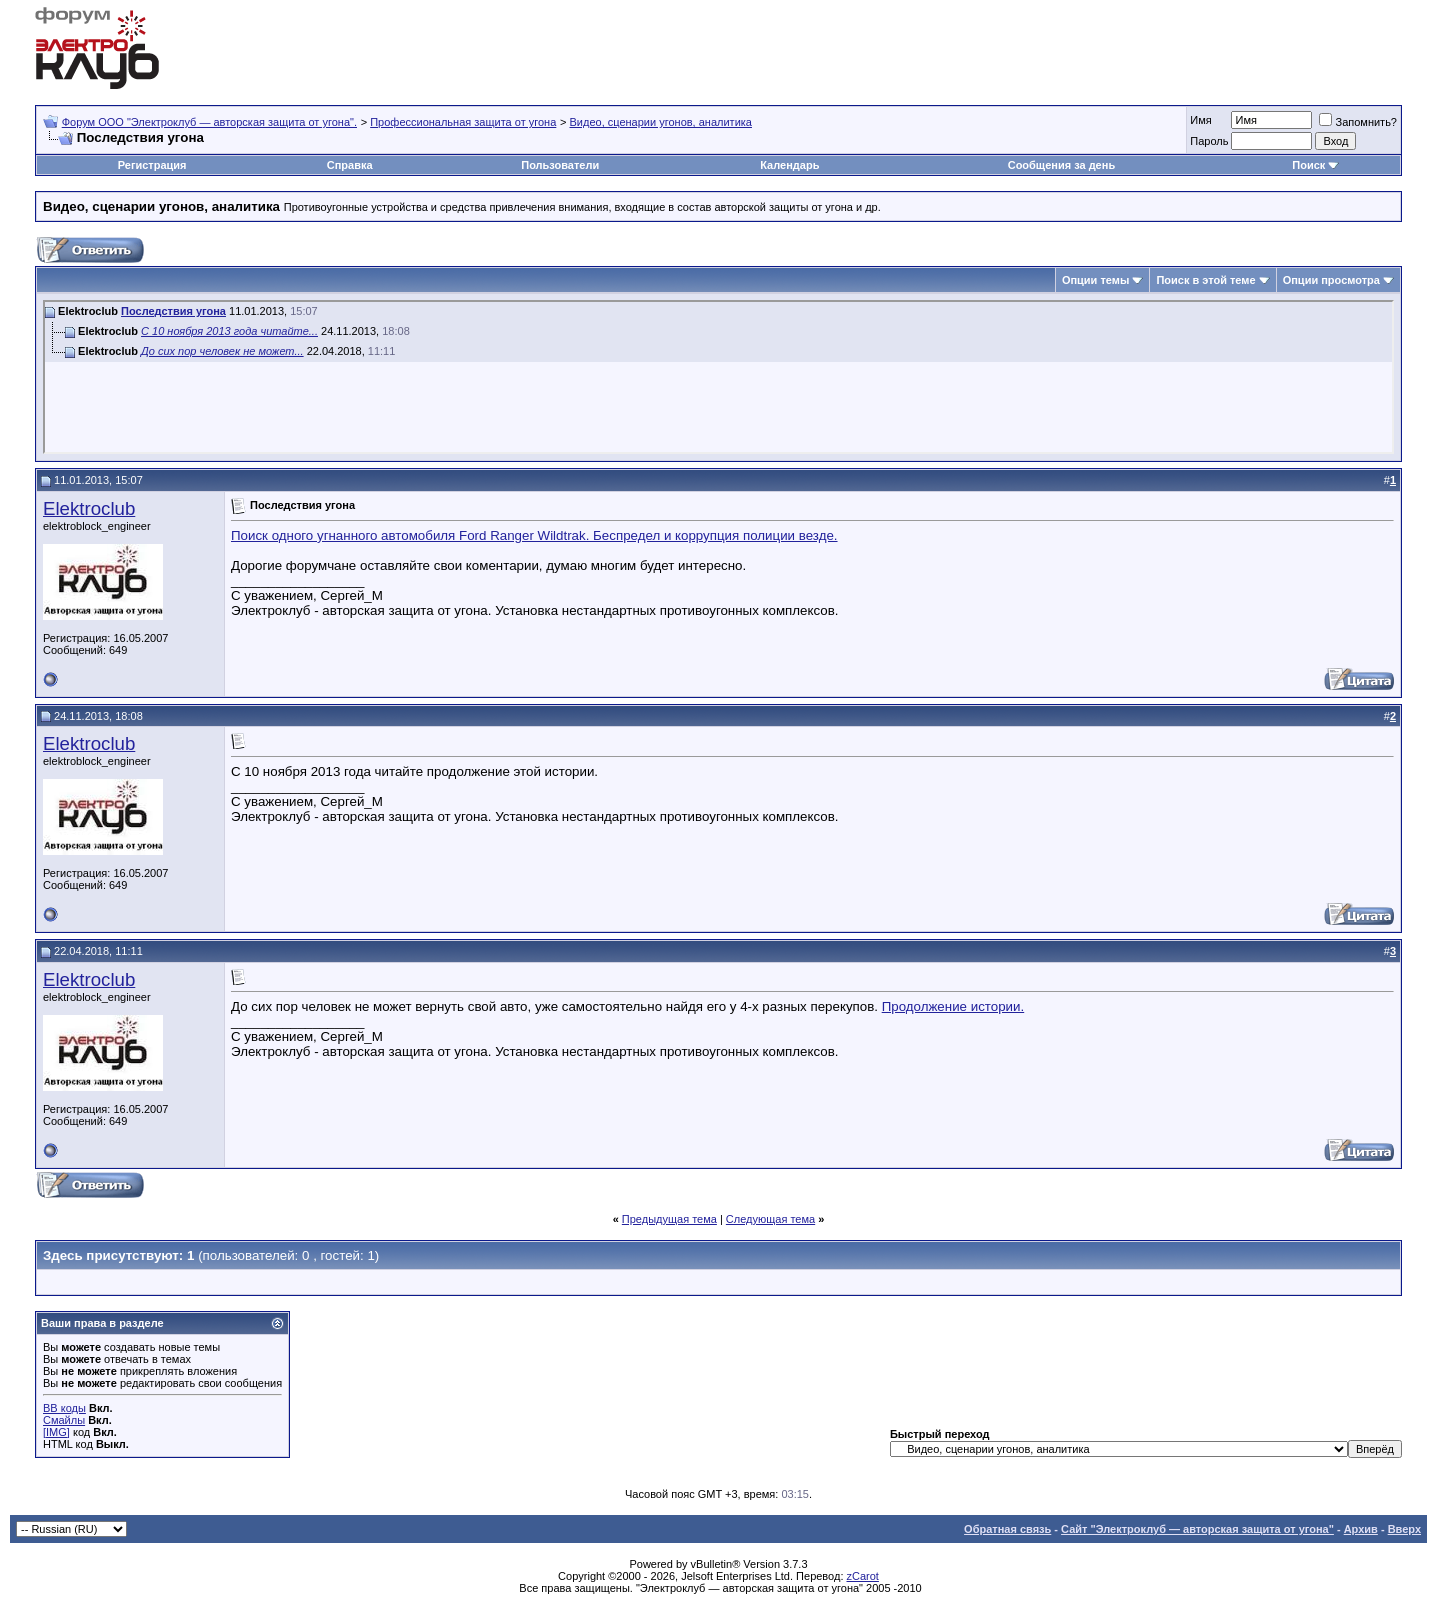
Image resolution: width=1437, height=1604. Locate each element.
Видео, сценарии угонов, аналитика (661, 122)
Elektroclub (89, 508)
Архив (1361, 1529)
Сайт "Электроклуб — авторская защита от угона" (1197, 1529)
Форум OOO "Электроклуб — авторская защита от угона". (209, 122)
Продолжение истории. (953, 1006)
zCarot (863, 1576)
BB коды (64, 1408)
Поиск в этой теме (1205, 280)
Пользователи (560, 165)
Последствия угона (173, 311)
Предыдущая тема (669, 1219)
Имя (1200, 120)
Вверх (1404, 1529)
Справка (350, 165)
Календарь (789, 165)
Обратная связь (1007, 1529)
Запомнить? (1358, 122)
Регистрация (152, 165)
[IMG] (56, 1432)
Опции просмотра (1331, 280)
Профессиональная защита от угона (463, 122)
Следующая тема (770, 1219)
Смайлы (64, 1420)
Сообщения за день (1061, 165)
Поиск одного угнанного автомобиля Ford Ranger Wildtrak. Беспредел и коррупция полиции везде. (534, 535)
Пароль (1209, 141)
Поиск (1308, 165)
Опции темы (1095, 280)
